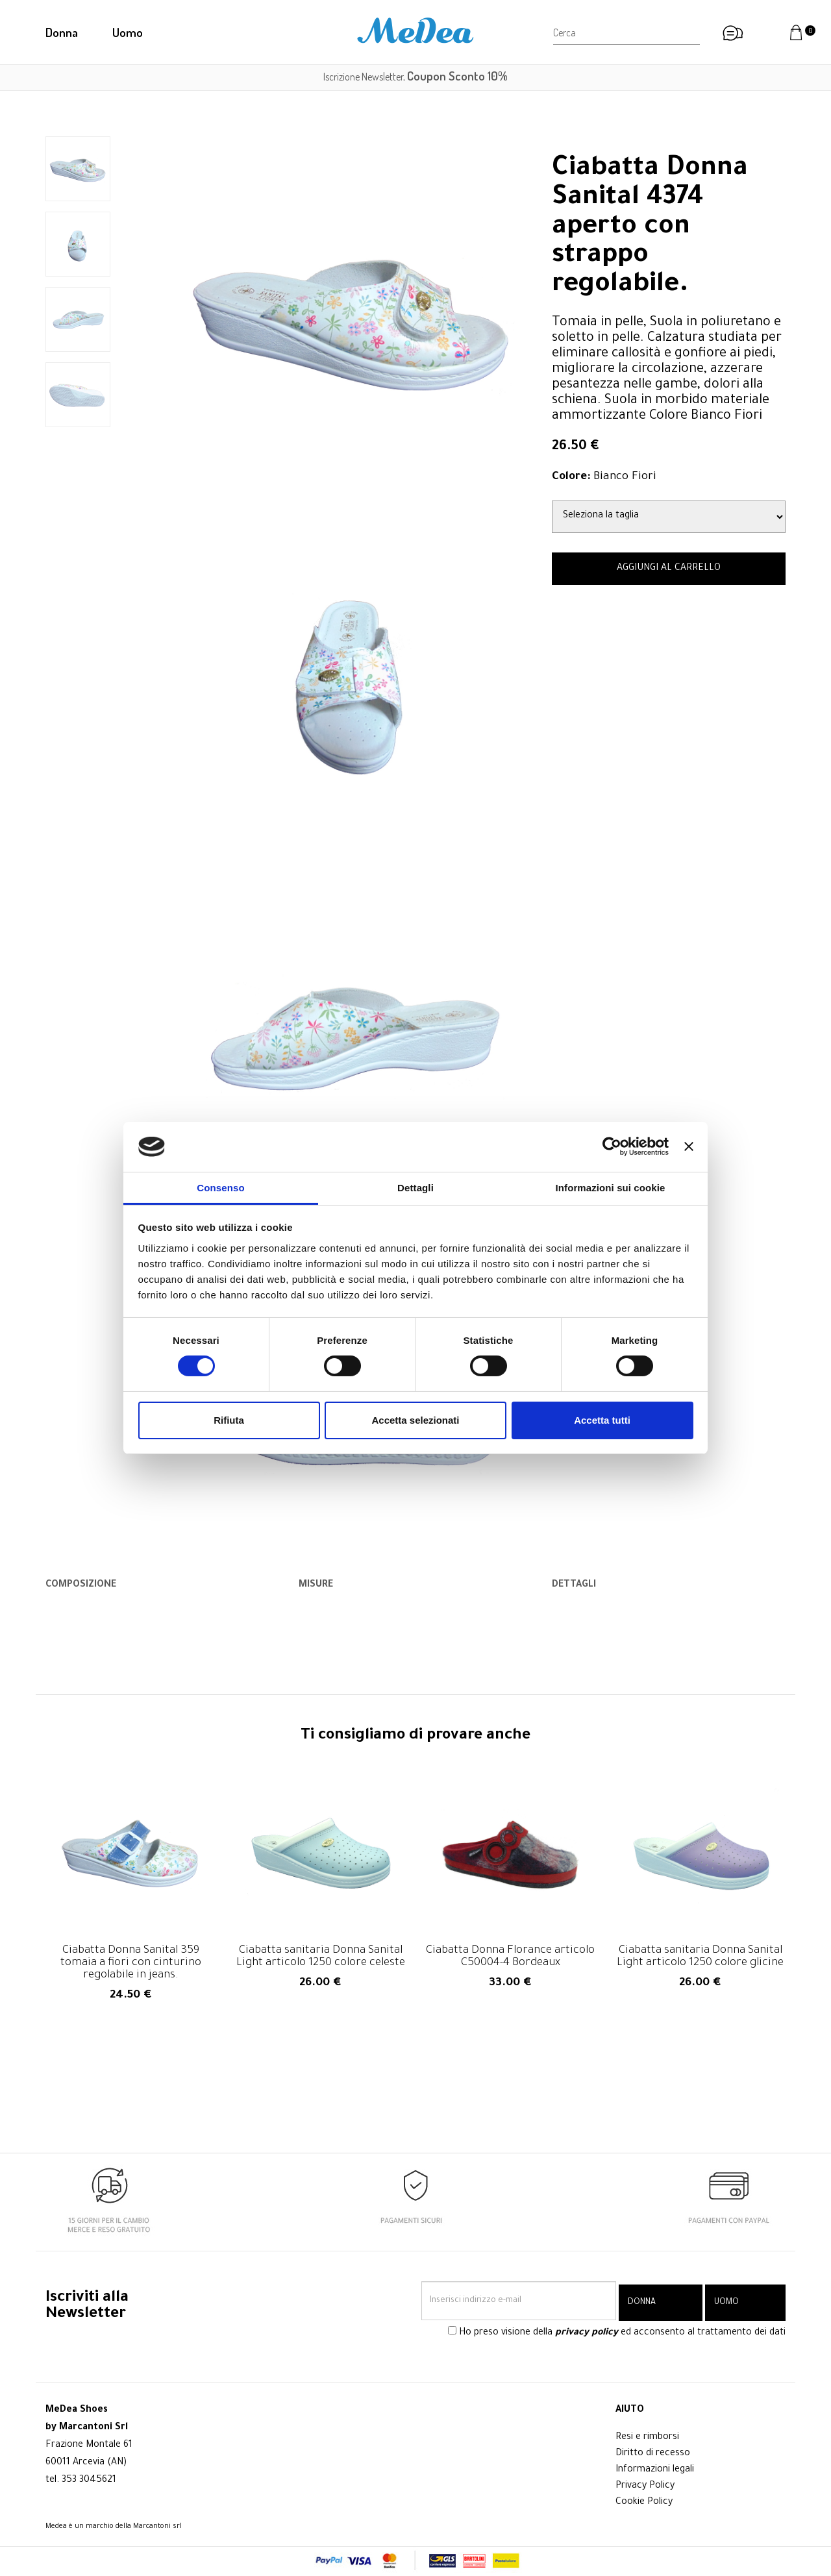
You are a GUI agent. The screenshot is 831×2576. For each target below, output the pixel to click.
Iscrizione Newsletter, (415, 76)
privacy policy (586, 2336)
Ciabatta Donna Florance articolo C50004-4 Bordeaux (510, 1957)
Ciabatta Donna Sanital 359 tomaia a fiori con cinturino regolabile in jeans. (130, 1963)
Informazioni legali (654, 2470)
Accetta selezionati (415, 1420)
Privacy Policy (645, 2486)
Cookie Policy (644, 2502)
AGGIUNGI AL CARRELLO (669, 569)
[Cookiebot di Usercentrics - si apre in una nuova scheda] (612, 1146)
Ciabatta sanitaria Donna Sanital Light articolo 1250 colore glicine (700, 1957)
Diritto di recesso (652, 2454)
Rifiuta (229, 1420)
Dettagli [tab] (415, 1187)
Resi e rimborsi (647, 2438)
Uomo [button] (127, 32)
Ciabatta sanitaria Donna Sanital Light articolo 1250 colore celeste (320, 1957)
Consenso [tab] (220, 1187)
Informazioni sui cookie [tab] (610, 1187)
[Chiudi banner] (688, 1146)
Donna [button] (61, 32)
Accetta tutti (602, 1420)
